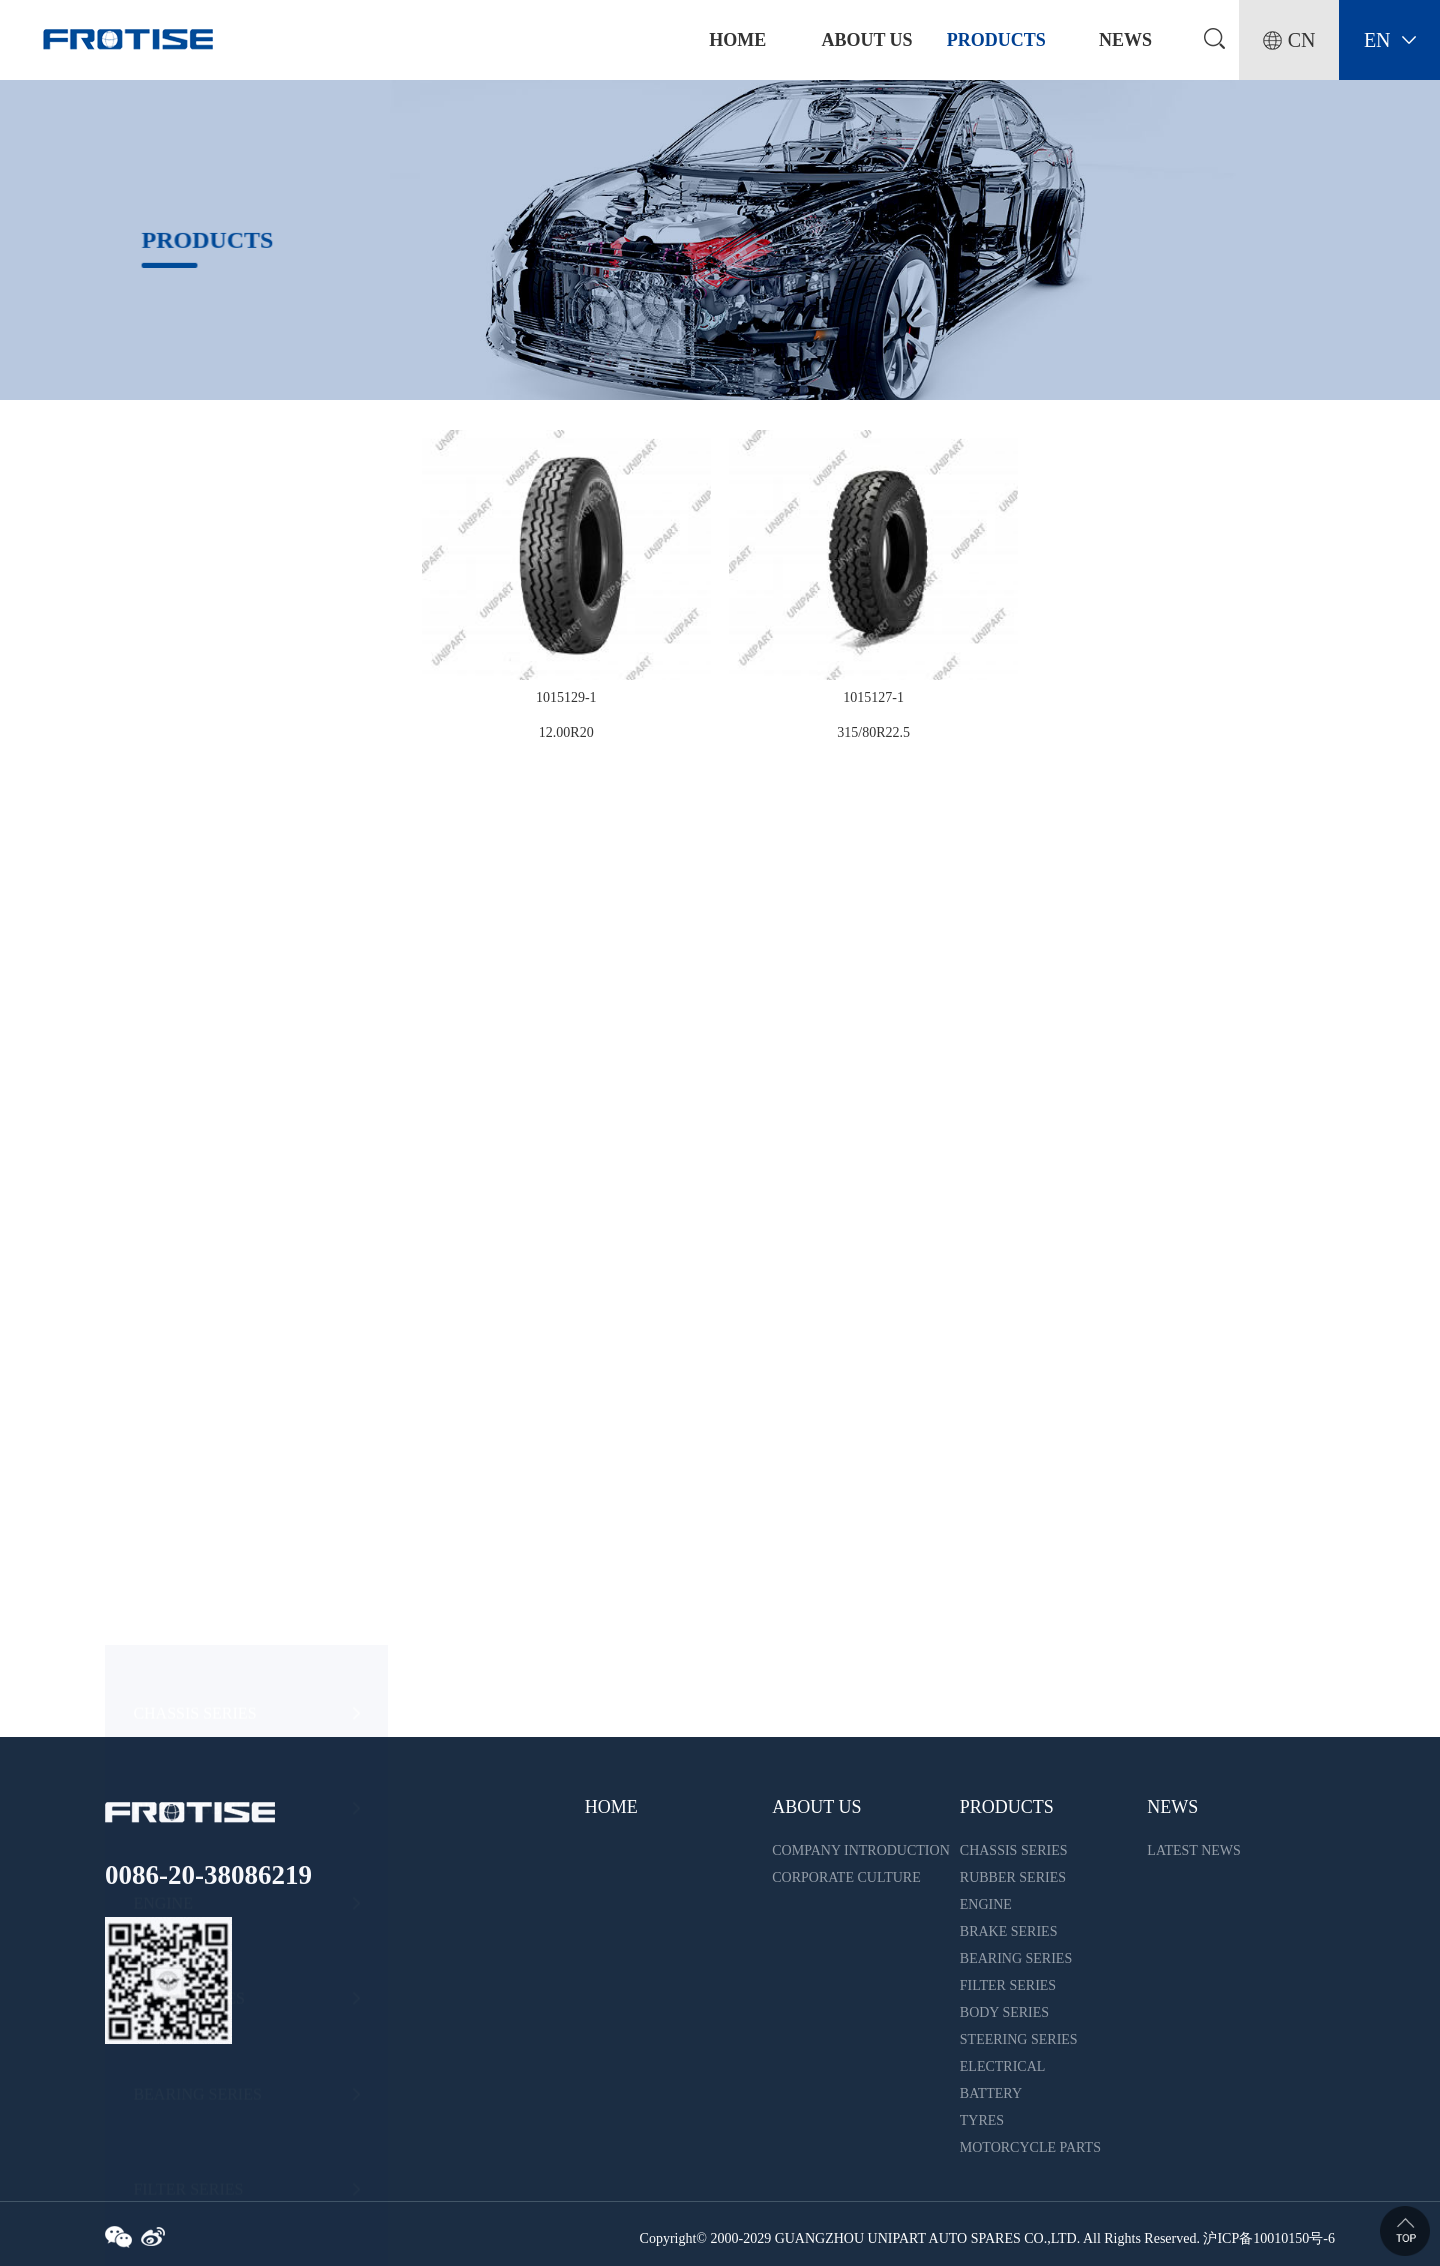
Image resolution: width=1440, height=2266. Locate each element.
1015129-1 (566, 697)
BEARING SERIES (197, 935)
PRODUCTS (996, 40)
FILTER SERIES (188, 1030)
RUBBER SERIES (193, 649)
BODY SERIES (184, 1125)
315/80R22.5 (873, 732)
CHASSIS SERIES (194, 554)
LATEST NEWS (1193, 1850)
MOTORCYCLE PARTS (213, 1601)
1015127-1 (873, 697)
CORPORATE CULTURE (846, 1877)
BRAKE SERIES (189, 840)
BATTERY (168, 1411)
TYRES (158, 1506)
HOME (611, 1807)
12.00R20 (566, 732)
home (737, 40)
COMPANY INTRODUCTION (860, 1850)
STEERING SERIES (200, 1220)
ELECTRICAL (182, 1315)
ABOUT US (866, 40)
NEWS (1125, 40)
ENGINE (163, 745)
